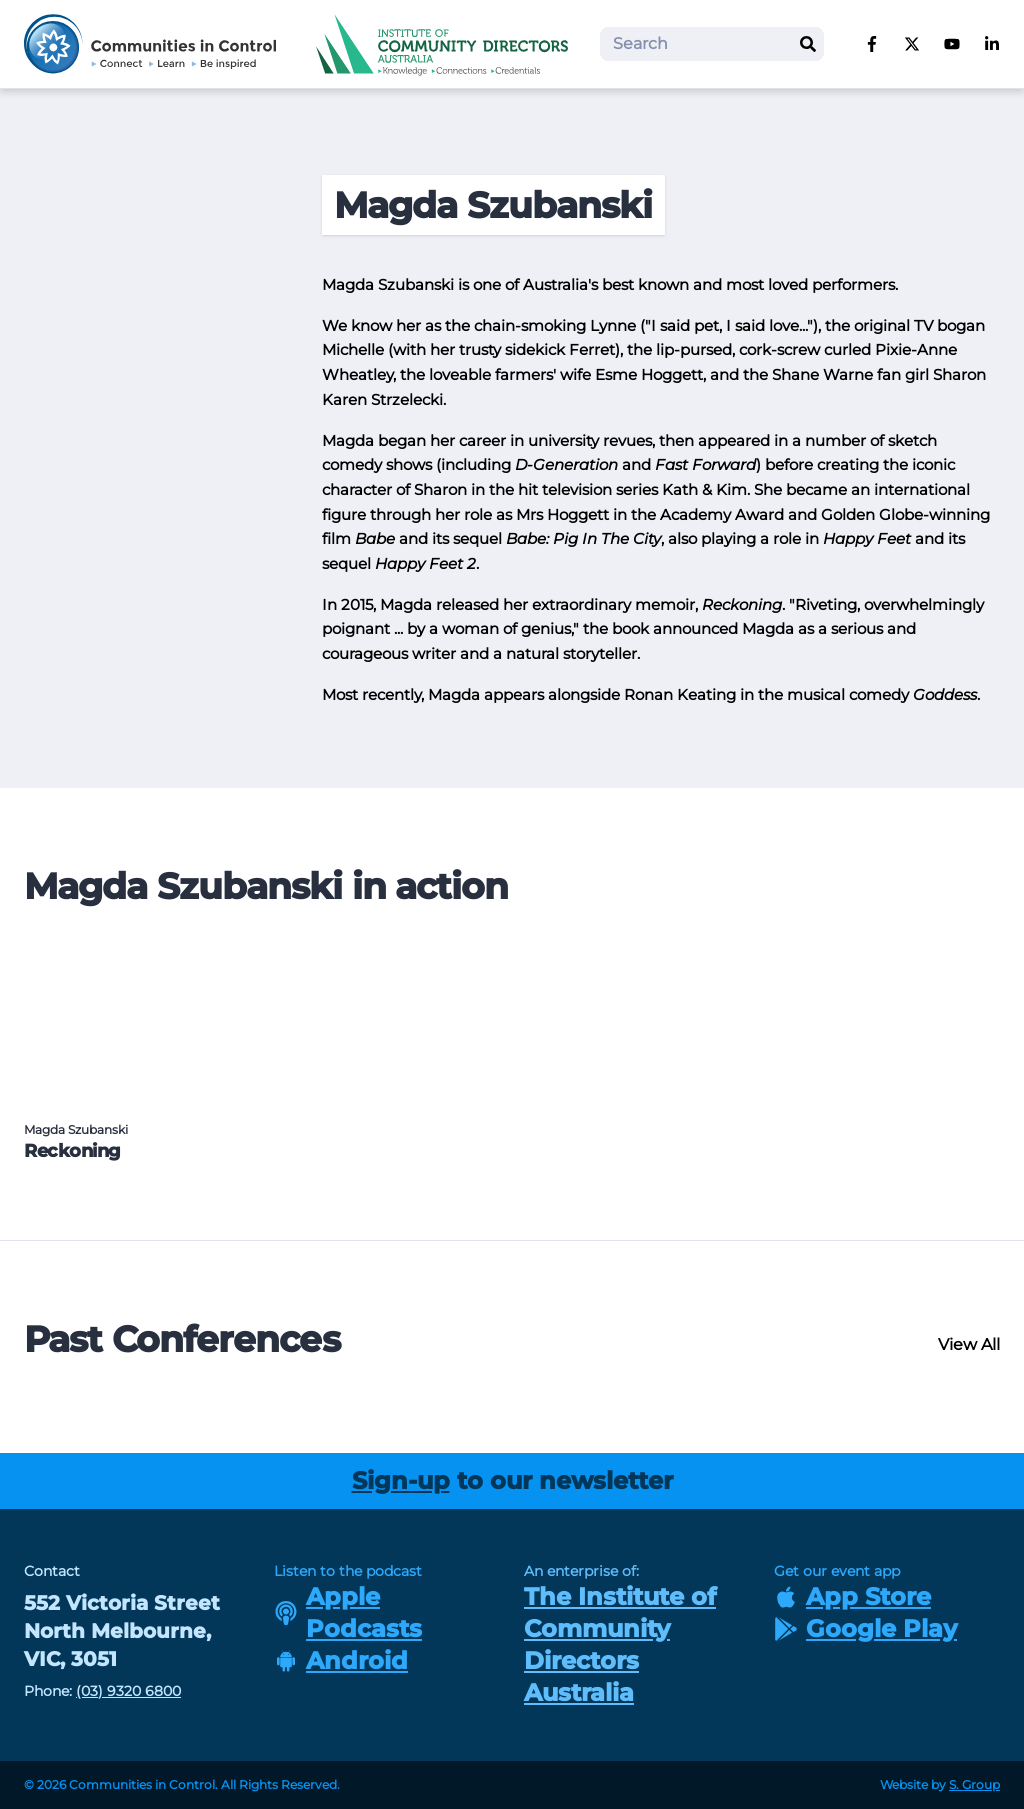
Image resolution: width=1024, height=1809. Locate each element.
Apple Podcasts (348, 1612)
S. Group (974, 1784)
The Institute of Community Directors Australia (620, 1644)
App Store (852, 1596)
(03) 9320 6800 (128, 1691)
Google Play (865, 1628)
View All (969, 1344)
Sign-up (401, 1480)
